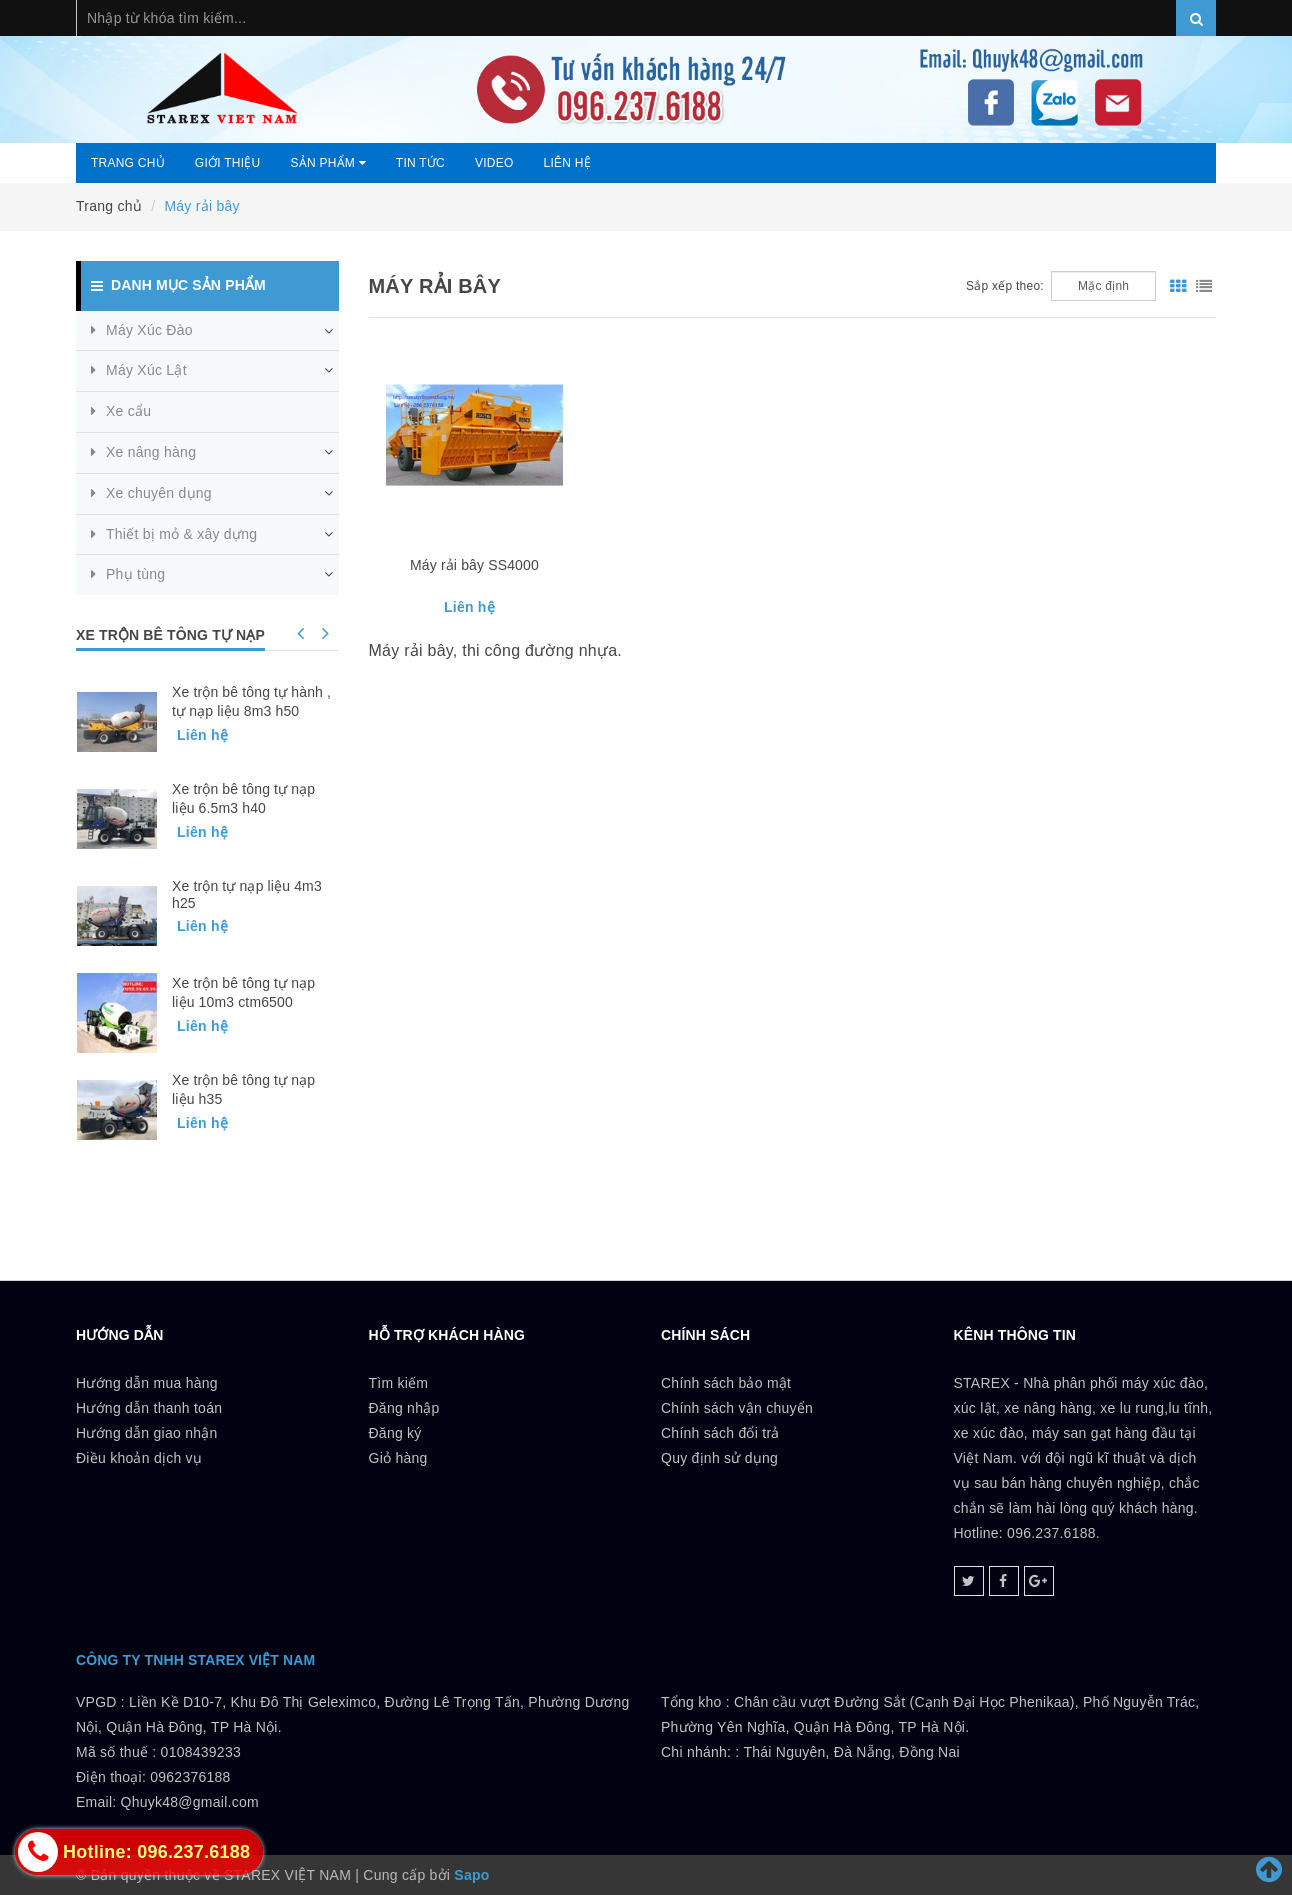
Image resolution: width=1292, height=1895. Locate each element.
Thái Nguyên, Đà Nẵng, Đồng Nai (851, 1752)
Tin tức (420, 163)
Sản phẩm (327, 163)
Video (494, 163)
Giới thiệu (228, 163)
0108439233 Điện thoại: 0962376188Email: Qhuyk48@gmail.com (167, 1777)
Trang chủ (128, 163)
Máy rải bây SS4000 (474, 565)
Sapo (471, 1875)
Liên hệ (567, 163)
